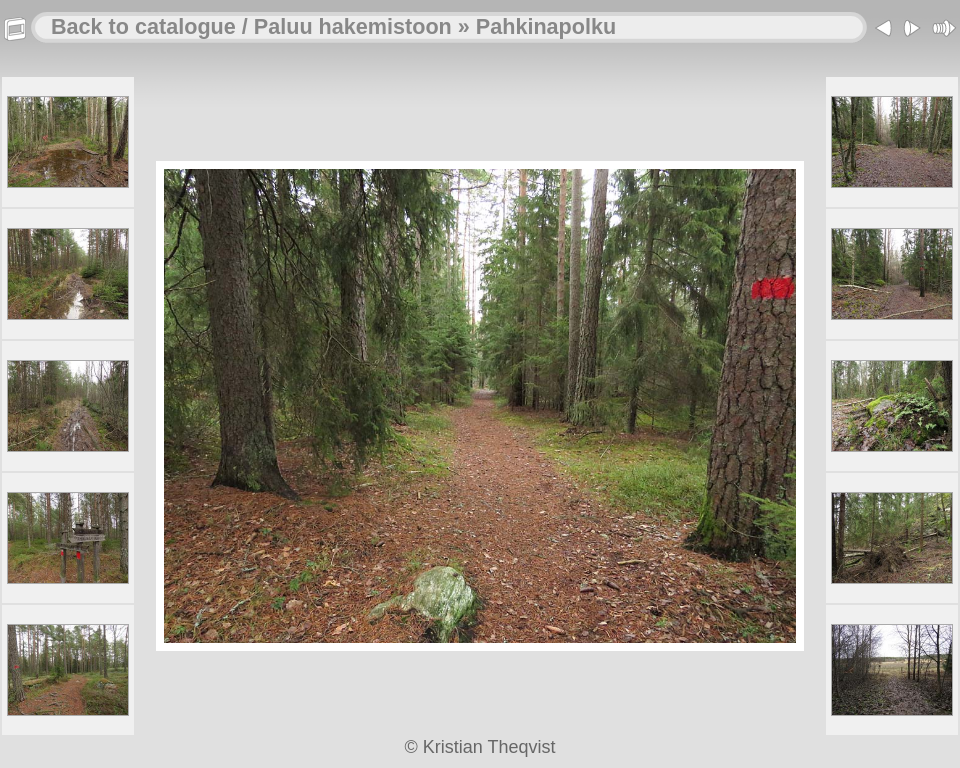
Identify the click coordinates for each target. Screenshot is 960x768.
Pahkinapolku (546, 26)
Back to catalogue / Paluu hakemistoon (251, 26)
